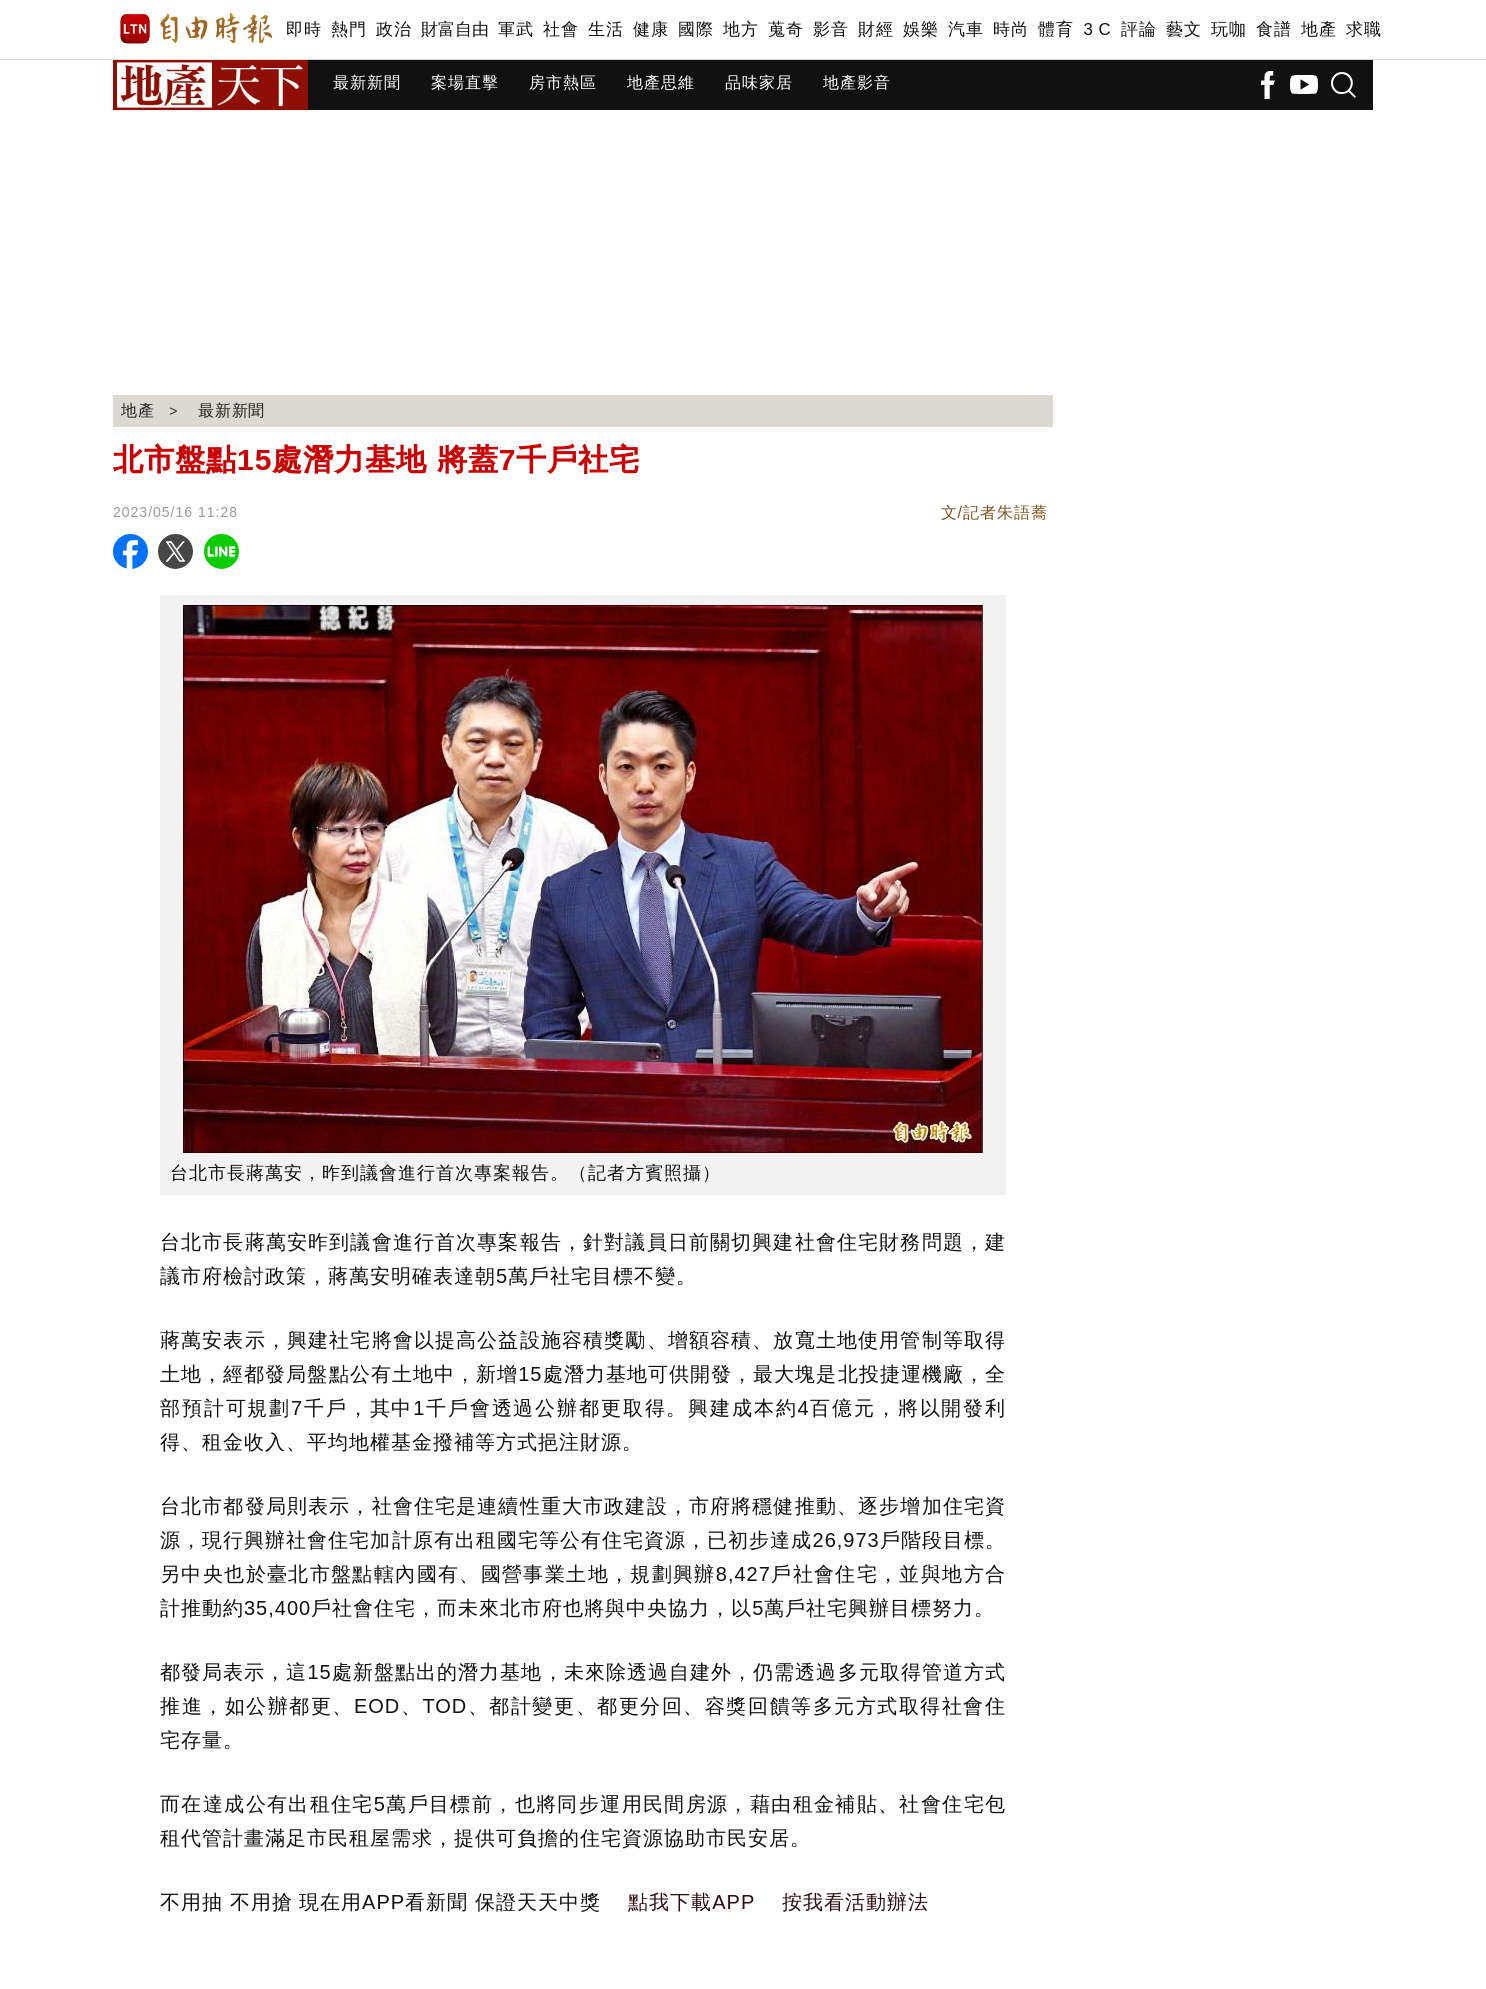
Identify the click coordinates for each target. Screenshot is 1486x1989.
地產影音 (857, 82)
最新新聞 (367, 82)
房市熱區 (563, 82)
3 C (1097, 29)
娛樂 (920, 29)
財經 (875, 29)
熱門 (348, 29)
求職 (1363, 29)
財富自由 (454, 29)
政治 (393, 29)
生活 (605, 29)
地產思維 (661, 82)
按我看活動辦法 (855, 1902)
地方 (740, 29)
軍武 (515, 29)
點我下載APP (691, 1902)
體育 (1055, 29)
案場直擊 (465, 82)
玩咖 (1228, 29)
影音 (830, 29)
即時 (303, 29)
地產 (1318, 29)
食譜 (1273, 29)
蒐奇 (785, 29)
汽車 (965, 29)
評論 (1138, 29)
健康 (650, 29)
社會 (560, 29)
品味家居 (759, 82)
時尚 (1010, 29)
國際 (695, 29)
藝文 (1183, 29)
